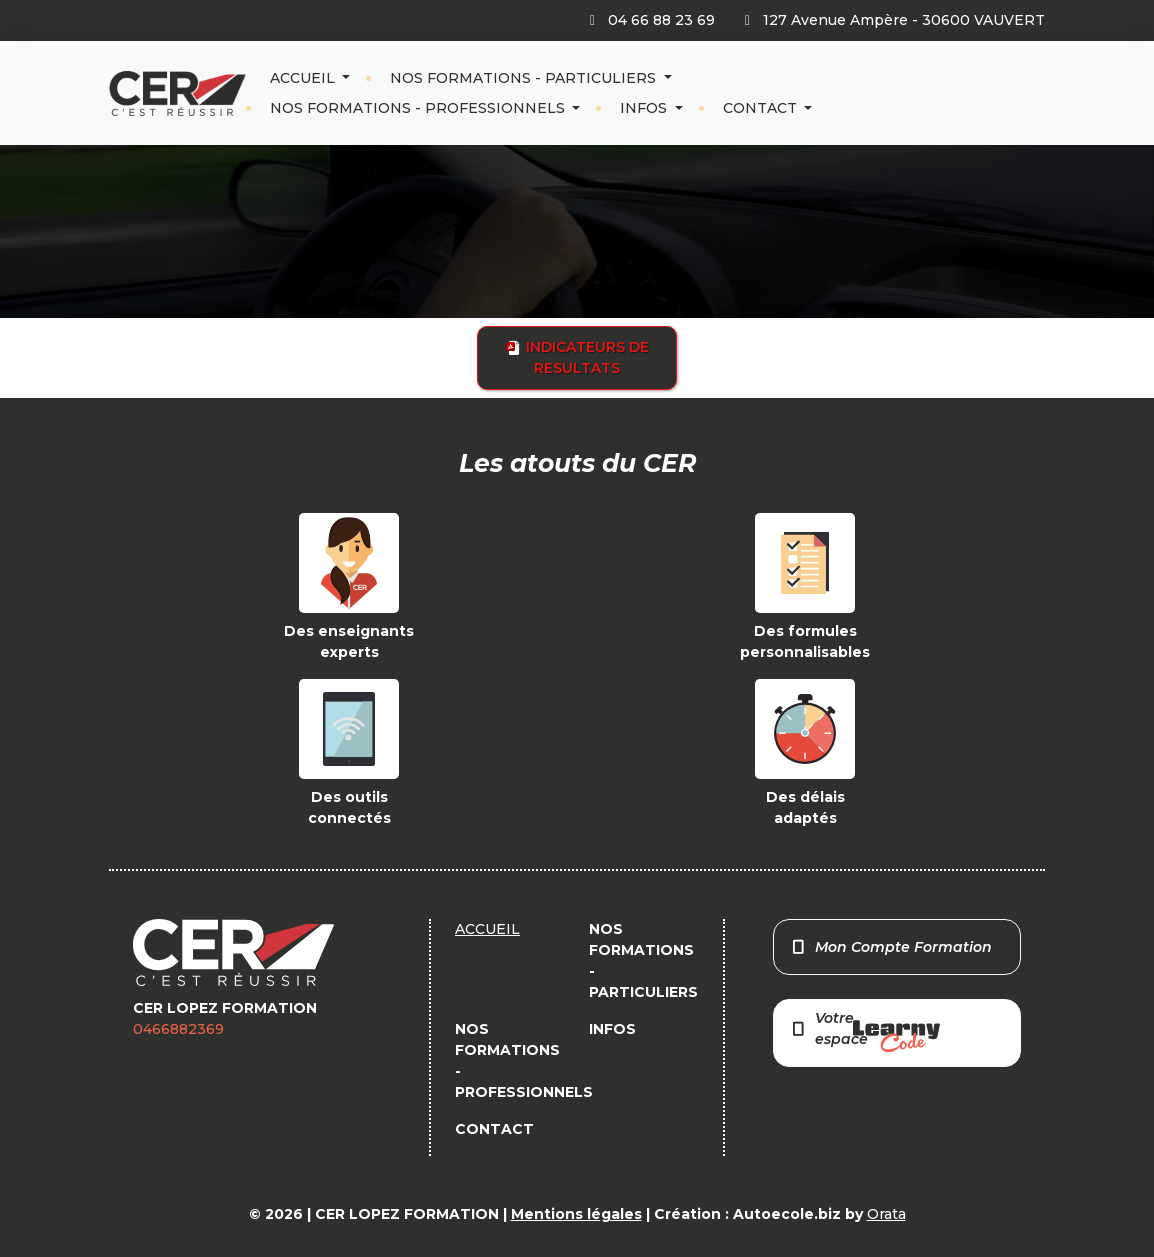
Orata (886, 1214)
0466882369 (178, 1029)
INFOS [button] (645, 108)
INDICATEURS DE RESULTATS (577, 357)
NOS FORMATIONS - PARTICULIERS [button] (525, 78)
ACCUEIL (304, 78)
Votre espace (865, 1030)
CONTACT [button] (762, 108)
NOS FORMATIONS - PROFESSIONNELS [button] (419, 108)
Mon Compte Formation (891, 947)
